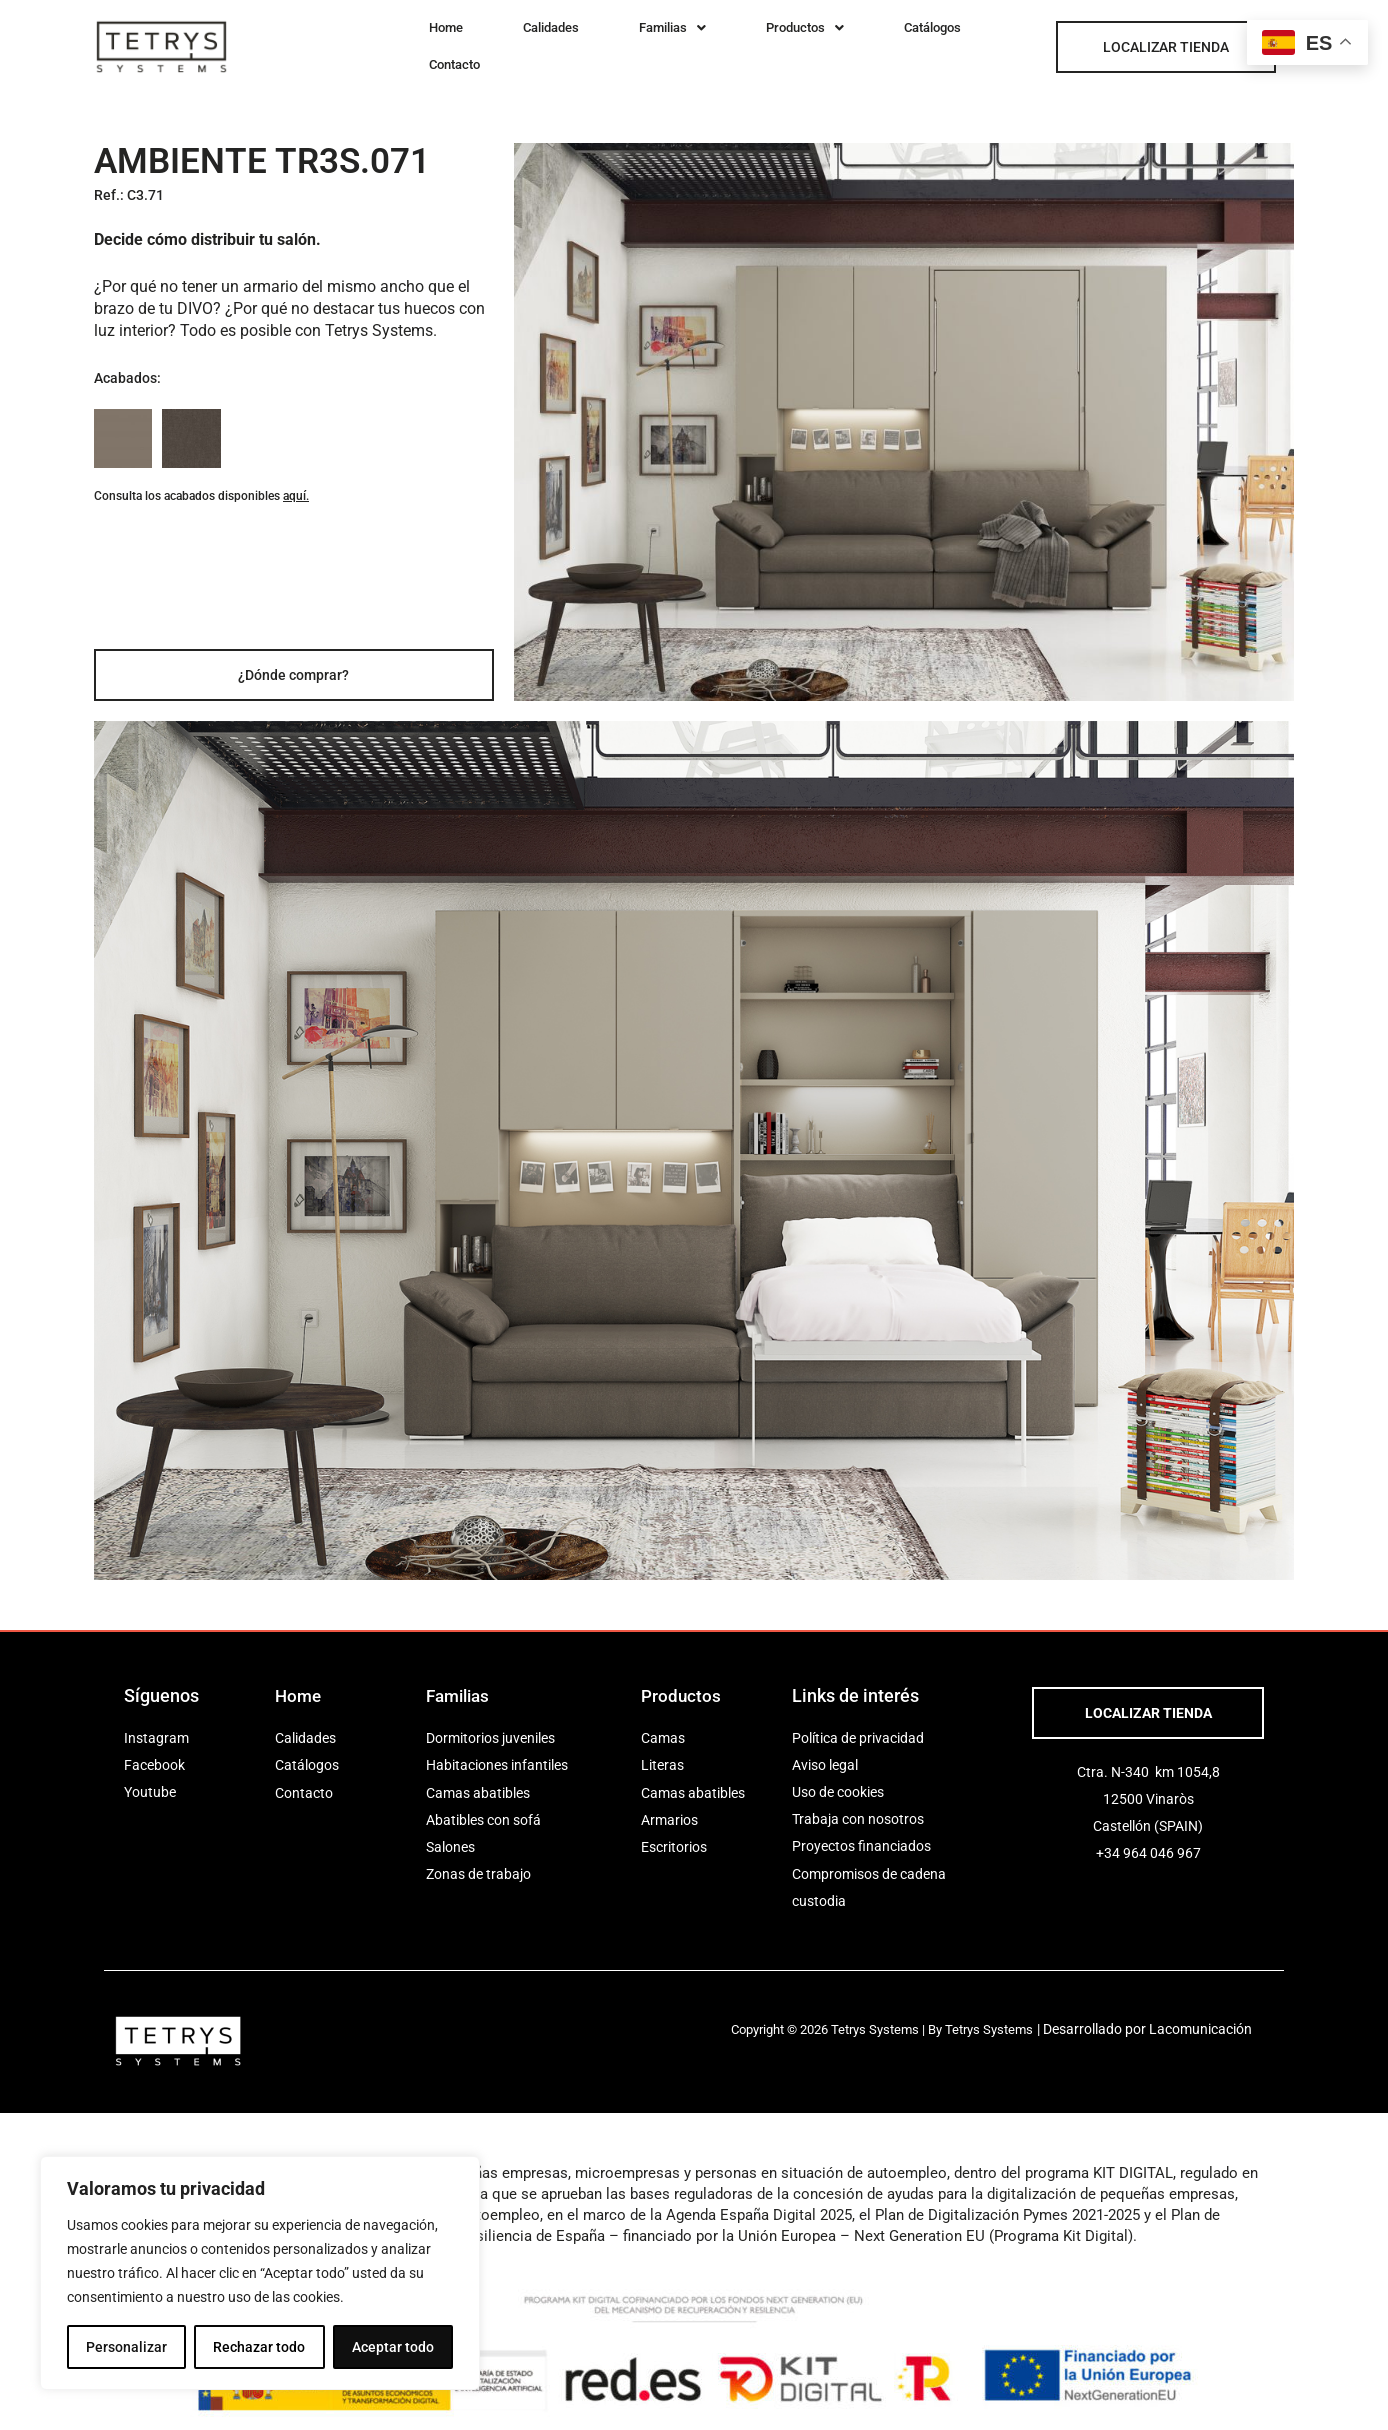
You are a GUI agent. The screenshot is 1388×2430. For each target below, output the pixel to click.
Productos (722, 40)
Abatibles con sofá (483, 1806)
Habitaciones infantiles (497, 1752)
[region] (260, 2273)
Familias (613, 40)
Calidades (514, 40)
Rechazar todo (259, 2347)
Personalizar (126, 2347)
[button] (613, 40)
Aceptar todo (393, 2347)
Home (433, 40)
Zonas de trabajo (478, 1861)
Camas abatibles (478, 1779)
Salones (450, 1834)
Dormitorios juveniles (490, 1725)
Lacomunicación (1214, 2016)
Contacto (918, 40)
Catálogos (826, 40)
